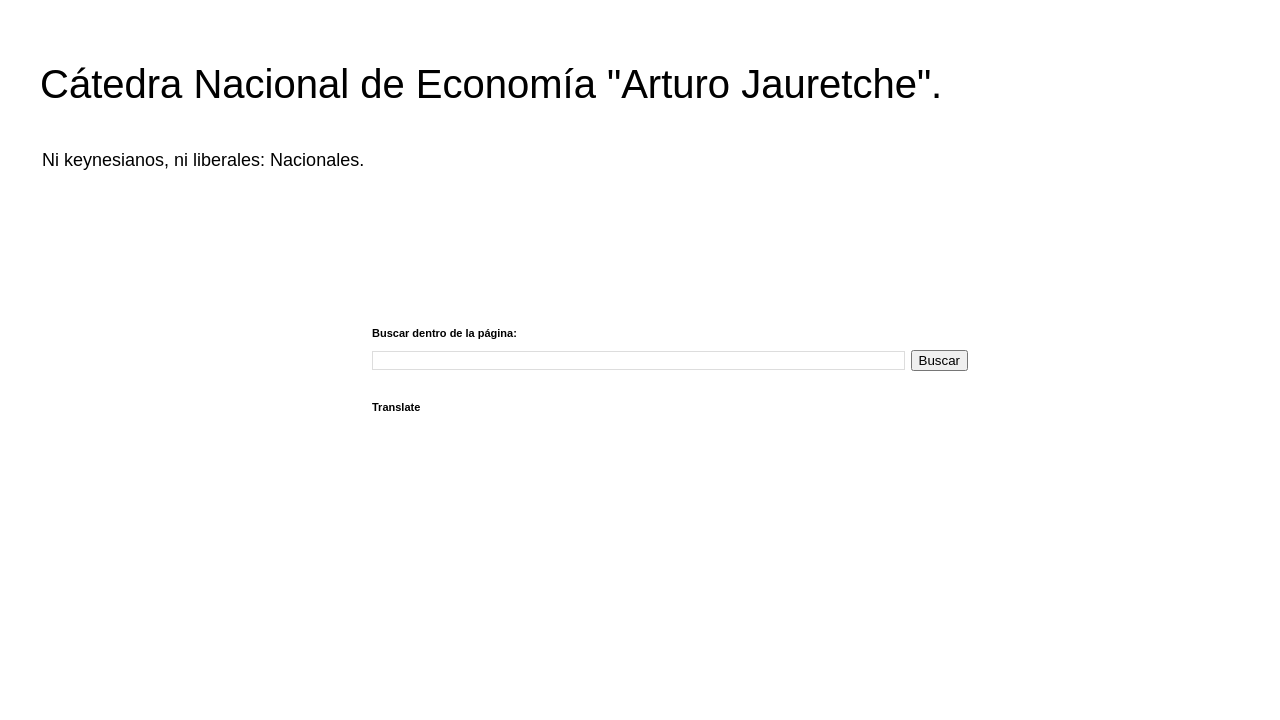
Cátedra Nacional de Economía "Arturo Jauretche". (491, 84)
